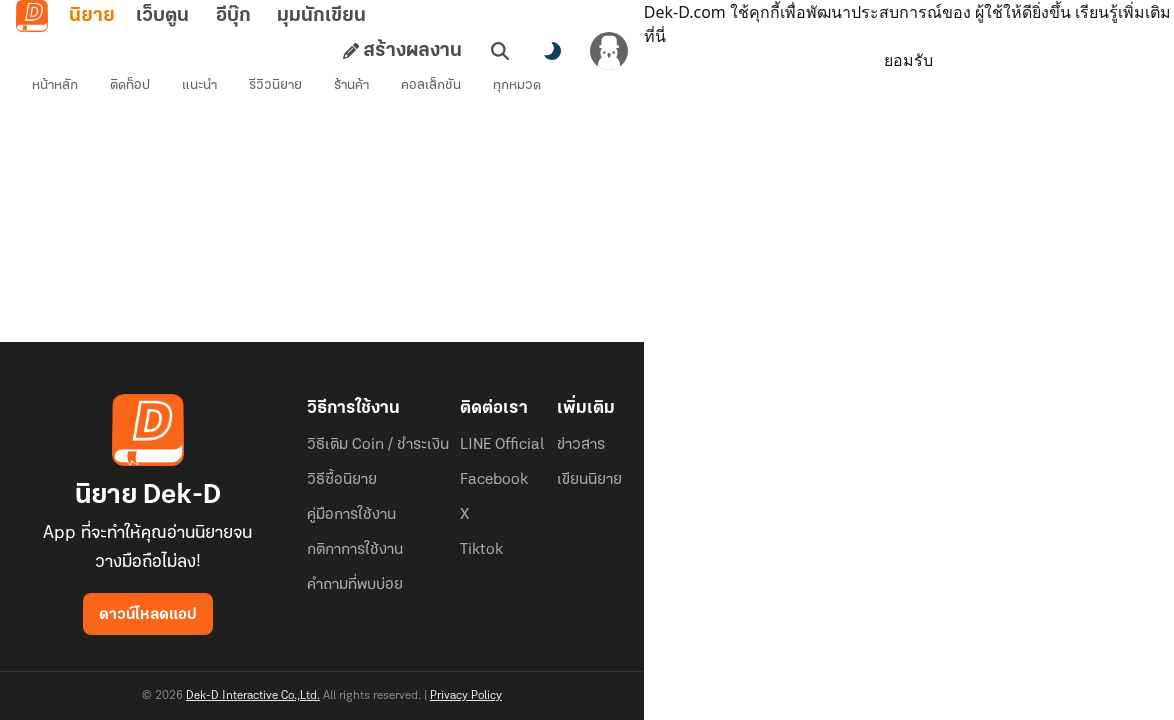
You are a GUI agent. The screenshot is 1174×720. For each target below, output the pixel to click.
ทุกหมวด (517, 85)
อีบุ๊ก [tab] (233, 16)
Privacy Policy (466, 696)
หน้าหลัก (55, 85)
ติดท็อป (130, 85)
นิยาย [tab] (92, 16)
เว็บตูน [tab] (162, 16)
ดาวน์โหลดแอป (148, 615)
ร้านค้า (351, 85)
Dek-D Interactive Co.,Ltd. (253, 696)
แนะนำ (199, 85)
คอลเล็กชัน (431, 85)
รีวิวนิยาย (275, 85)
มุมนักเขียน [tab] (321, 16)
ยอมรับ (908, 60)
